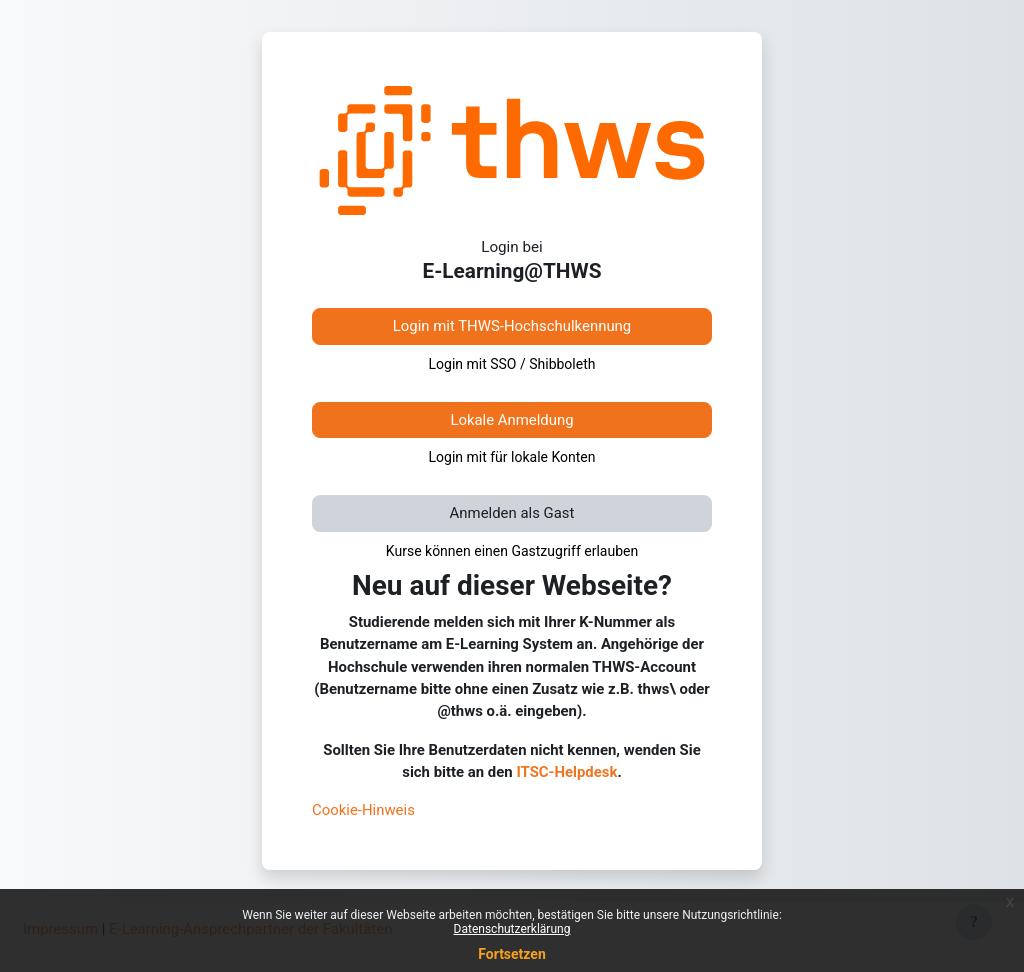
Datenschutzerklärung (512, 929)
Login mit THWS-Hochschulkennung (512, 326)
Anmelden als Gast (512, 513)
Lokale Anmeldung (511, 420)
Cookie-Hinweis (363, 810)
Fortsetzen (512, 954)
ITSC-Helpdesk (566, 772)
